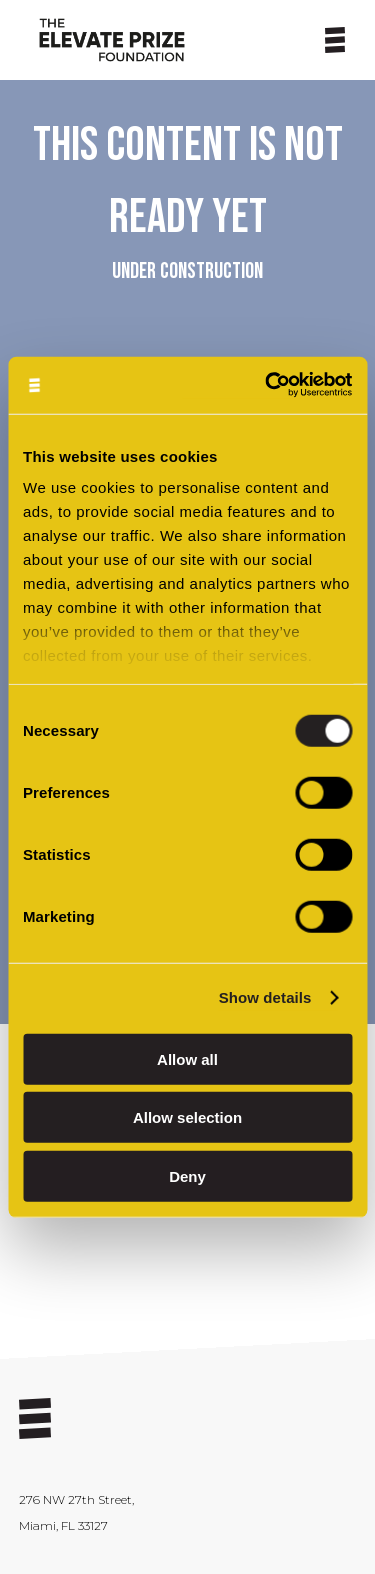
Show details (265, 997)
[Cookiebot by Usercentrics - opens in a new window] (267, 385)
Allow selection (187, 1117)
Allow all (187, 1058)
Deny (187, 1175)
